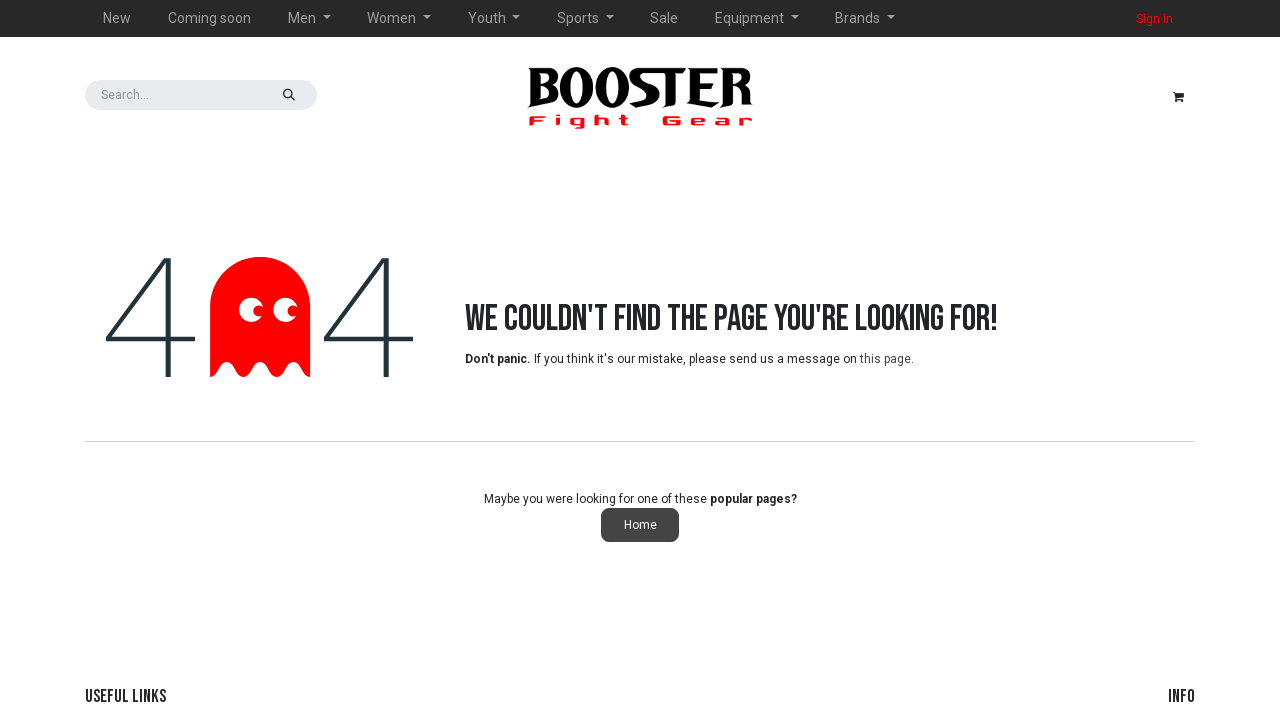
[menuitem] (117, 18)
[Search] (288, 95)
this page (885, 359)
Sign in (1154, 19)
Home (640, 525)
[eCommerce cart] (1178, 95)
